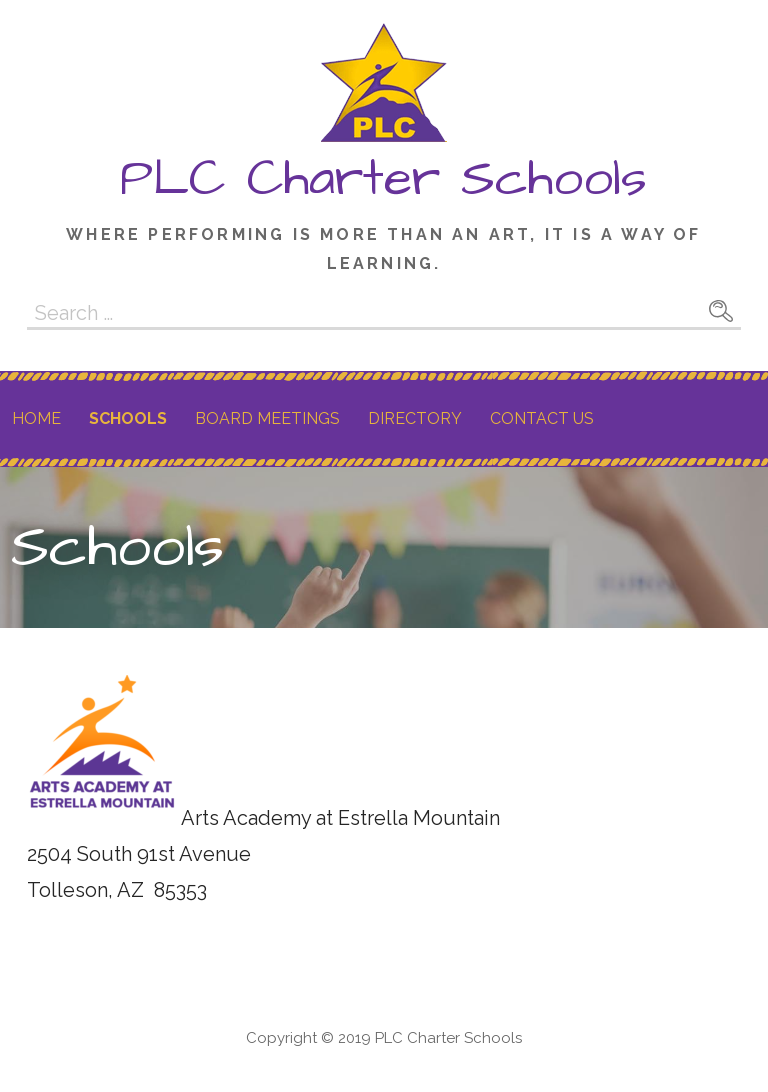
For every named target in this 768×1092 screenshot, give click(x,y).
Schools (128, 418)
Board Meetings (267, 418)
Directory (415, 418)
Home (36, 418)
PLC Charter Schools (383, 179)
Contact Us (542, 418)
